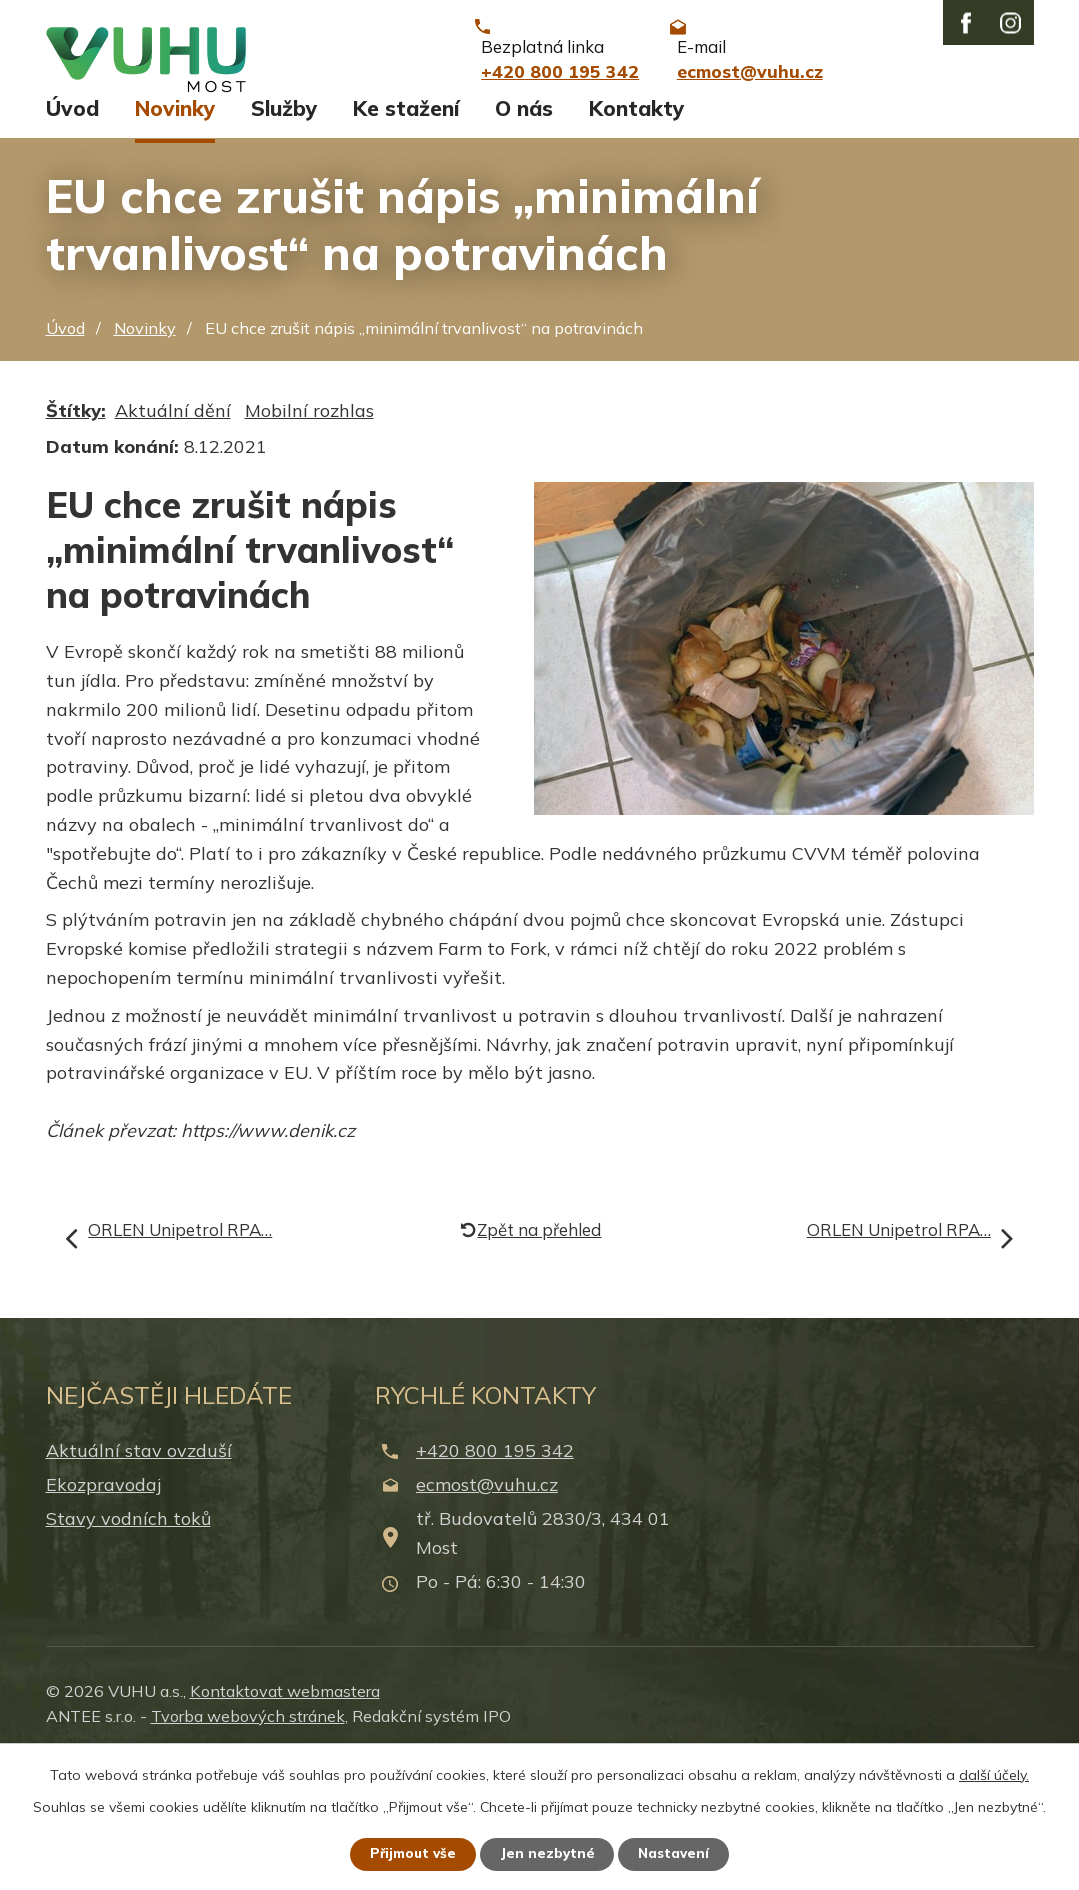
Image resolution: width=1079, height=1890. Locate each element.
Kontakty (636, 238)
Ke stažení (406, 238)
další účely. (994, 1773)
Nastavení (679, 1853)
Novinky (175, 238)
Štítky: (76, 540)
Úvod (72, 238)
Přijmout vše (408, 1853)
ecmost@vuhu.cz (487, 1614)
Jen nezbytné (548, 1853)
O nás (524, 238)
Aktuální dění (173, 540)
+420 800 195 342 (495, 1580)
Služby (284, 238)
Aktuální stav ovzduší (139, 1580)
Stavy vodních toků (128, 1648)
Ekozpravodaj (103, 1614)
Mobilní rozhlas (309, 540)
